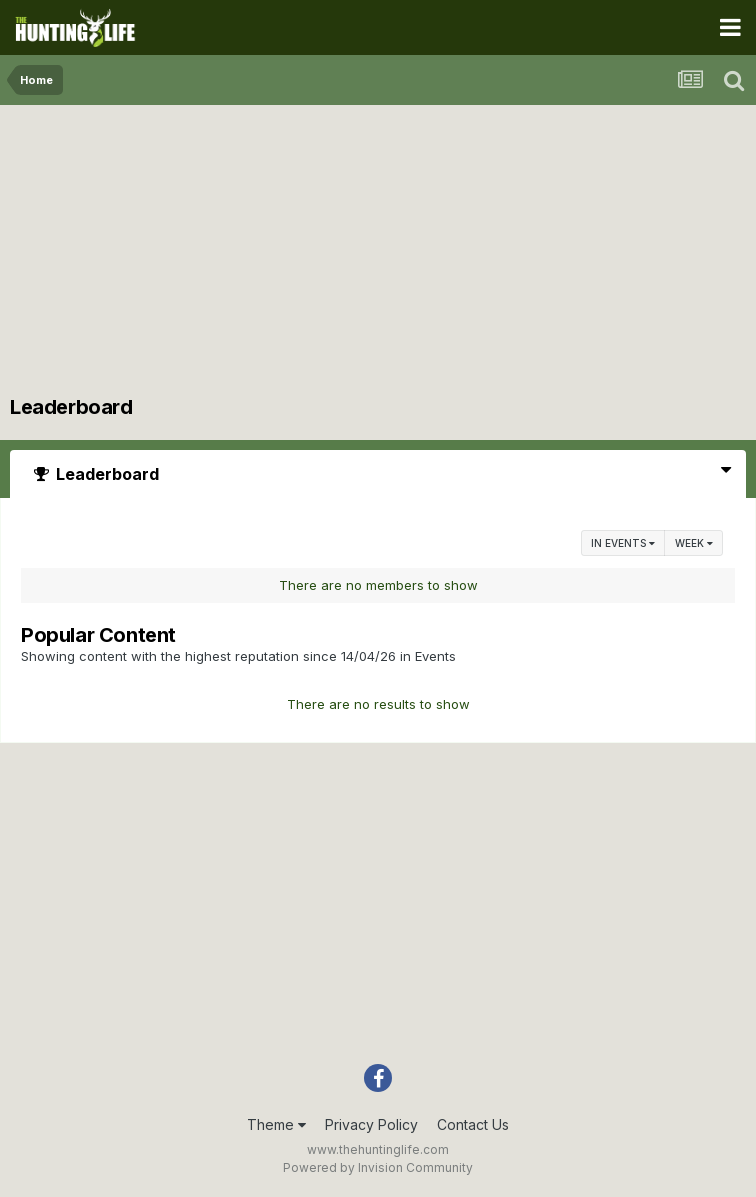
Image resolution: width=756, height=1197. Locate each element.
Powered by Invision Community (378, 1167)
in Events (623, 543)
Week (694, 543)
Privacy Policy (371, 1124)
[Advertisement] (378, 255)
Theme (276, 1124)
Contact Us (473, 1124)
